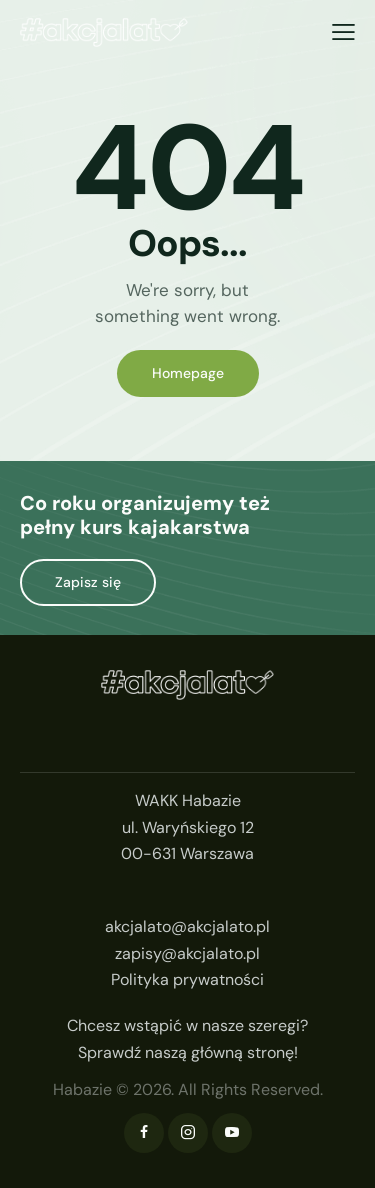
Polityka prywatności (187, 979)
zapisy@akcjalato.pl (187, 953)
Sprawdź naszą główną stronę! (188, 1052)
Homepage (188, 373)
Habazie (82, 1089)
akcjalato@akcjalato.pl (187, 926)
